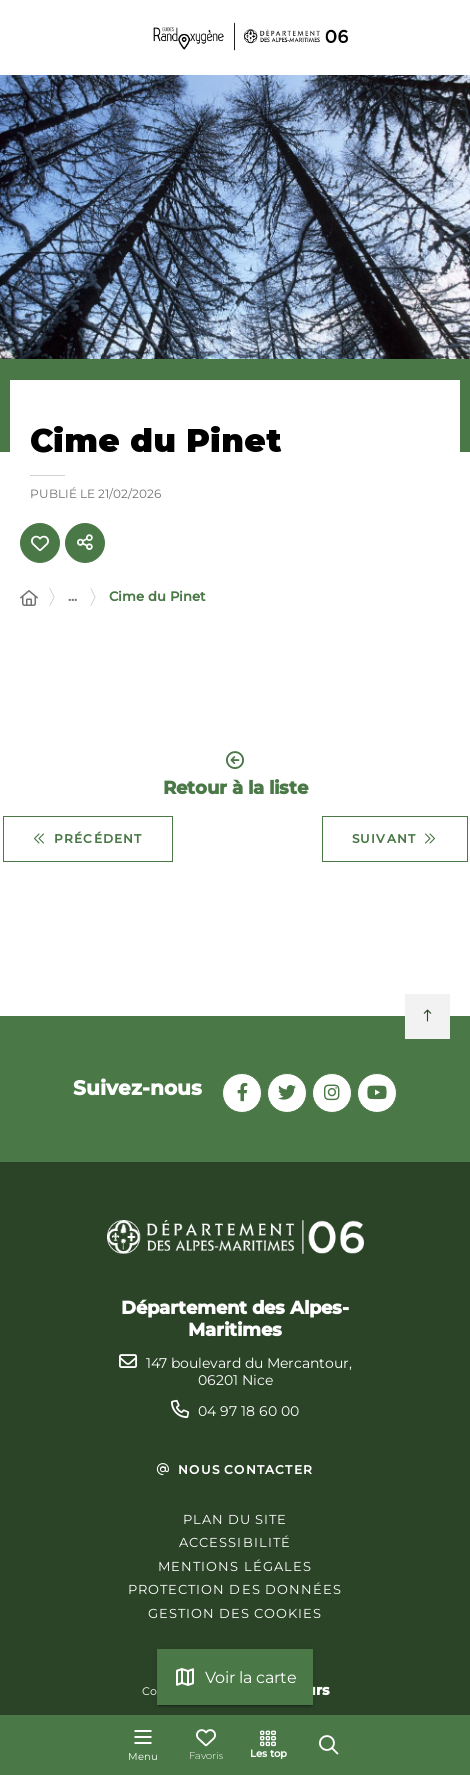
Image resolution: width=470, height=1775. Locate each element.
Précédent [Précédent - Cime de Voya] (88, 839)
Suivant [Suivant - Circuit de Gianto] (395, 839)
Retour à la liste (235, 774)
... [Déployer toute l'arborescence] (72, 596)
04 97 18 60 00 (248, 1411)
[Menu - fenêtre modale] (143, 1745)
